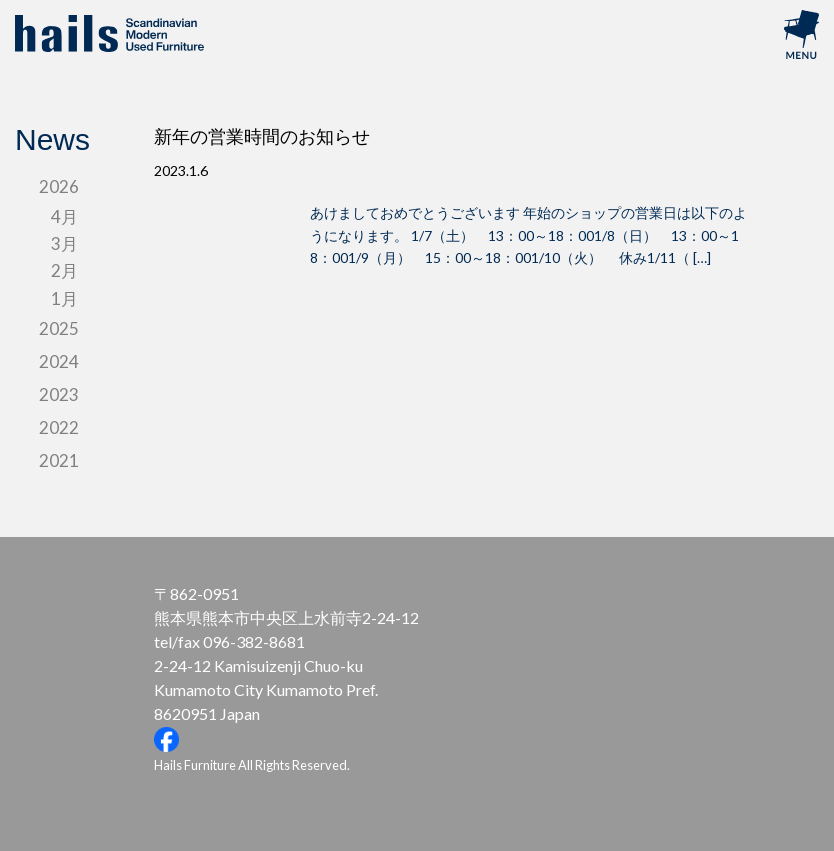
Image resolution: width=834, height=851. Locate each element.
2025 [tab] (59, 328)
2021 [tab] (59, 460)
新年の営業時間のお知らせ (262, 137)
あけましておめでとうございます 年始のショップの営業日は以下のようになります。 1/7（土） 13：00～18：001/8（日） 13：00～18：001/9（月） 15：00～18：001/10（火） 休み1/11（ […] (528, 235)
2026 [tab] (59, 186)
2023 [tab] (59, 394)
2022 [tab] (59, 427)
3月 (64, 243)
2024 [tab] (59, 361)
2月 (64, 270)
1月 (64, 298)
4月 (64, 216)
